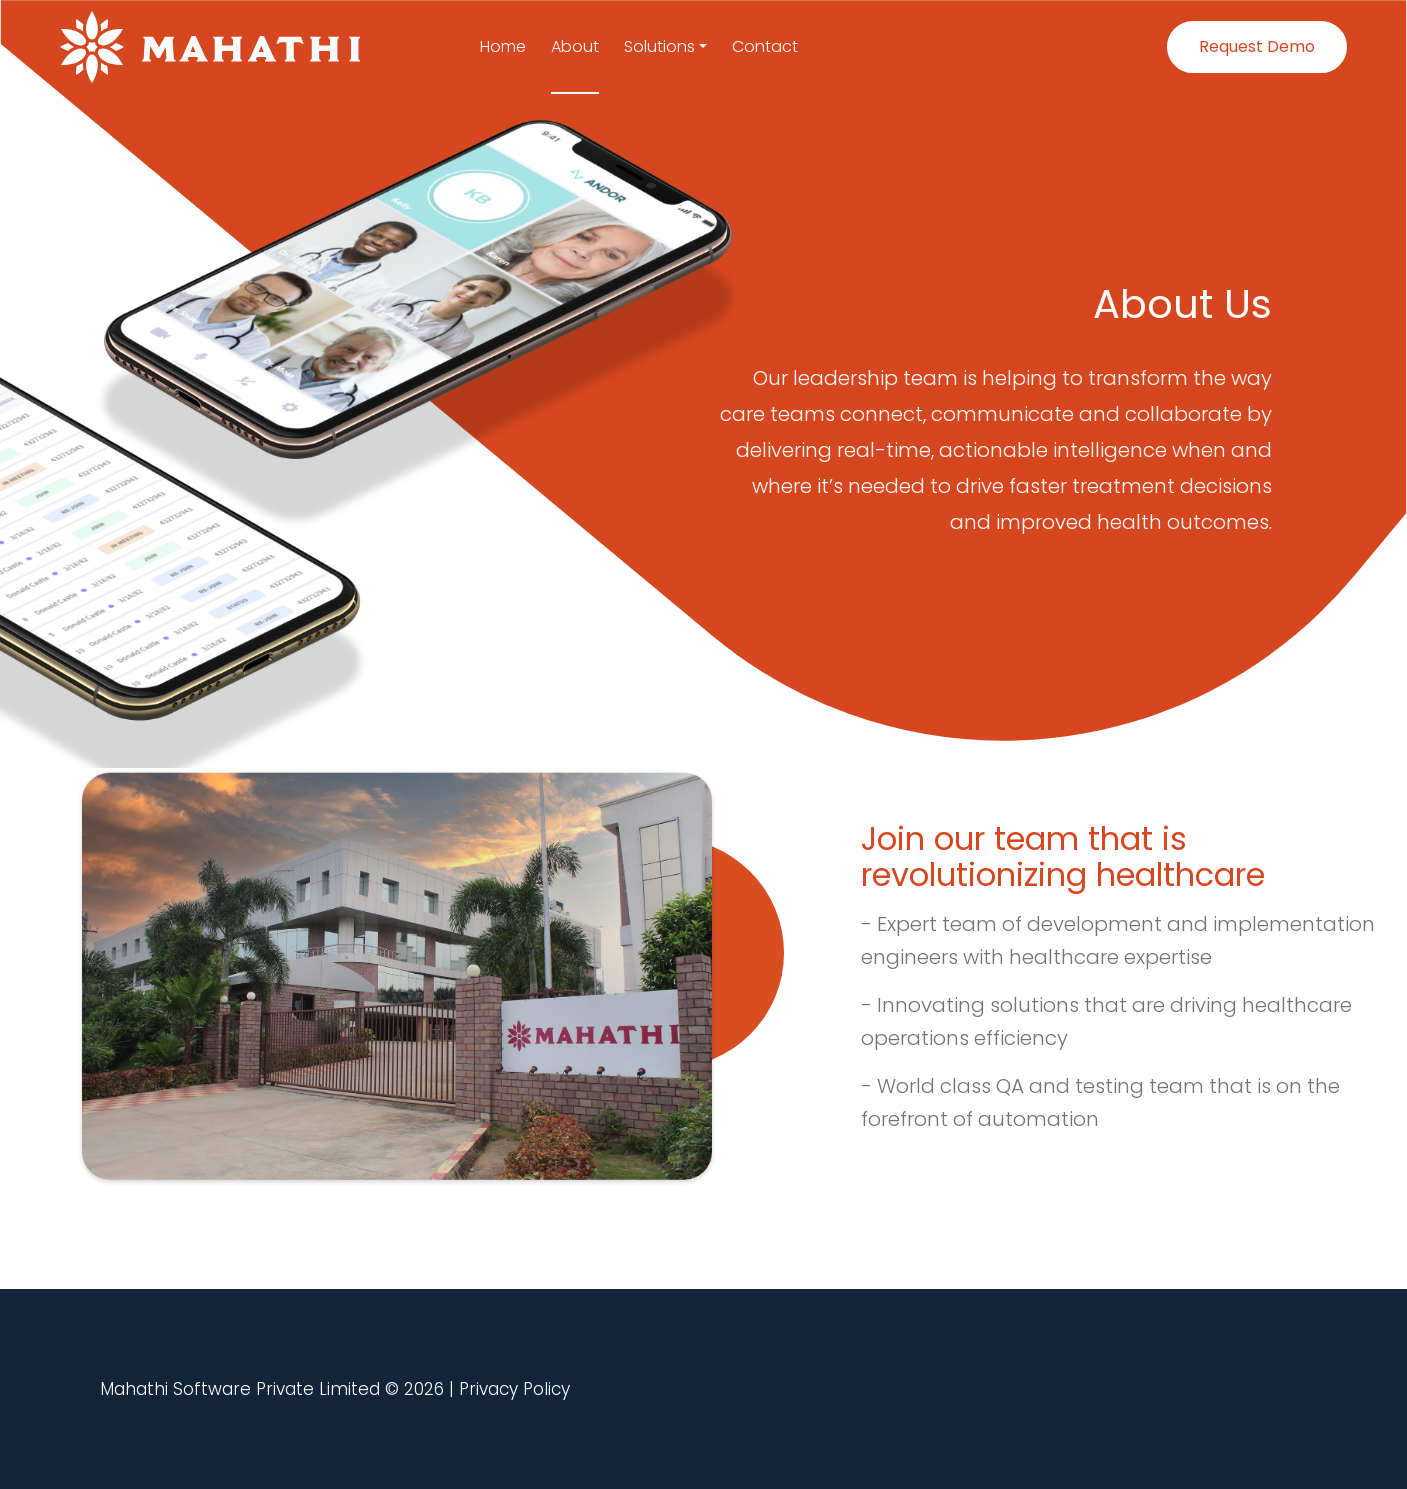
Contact (765, 46)
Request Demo (1257, 46)
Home (503, 46)
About (575, 46)
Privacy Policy (514, 1389)
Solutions (659, 46)
